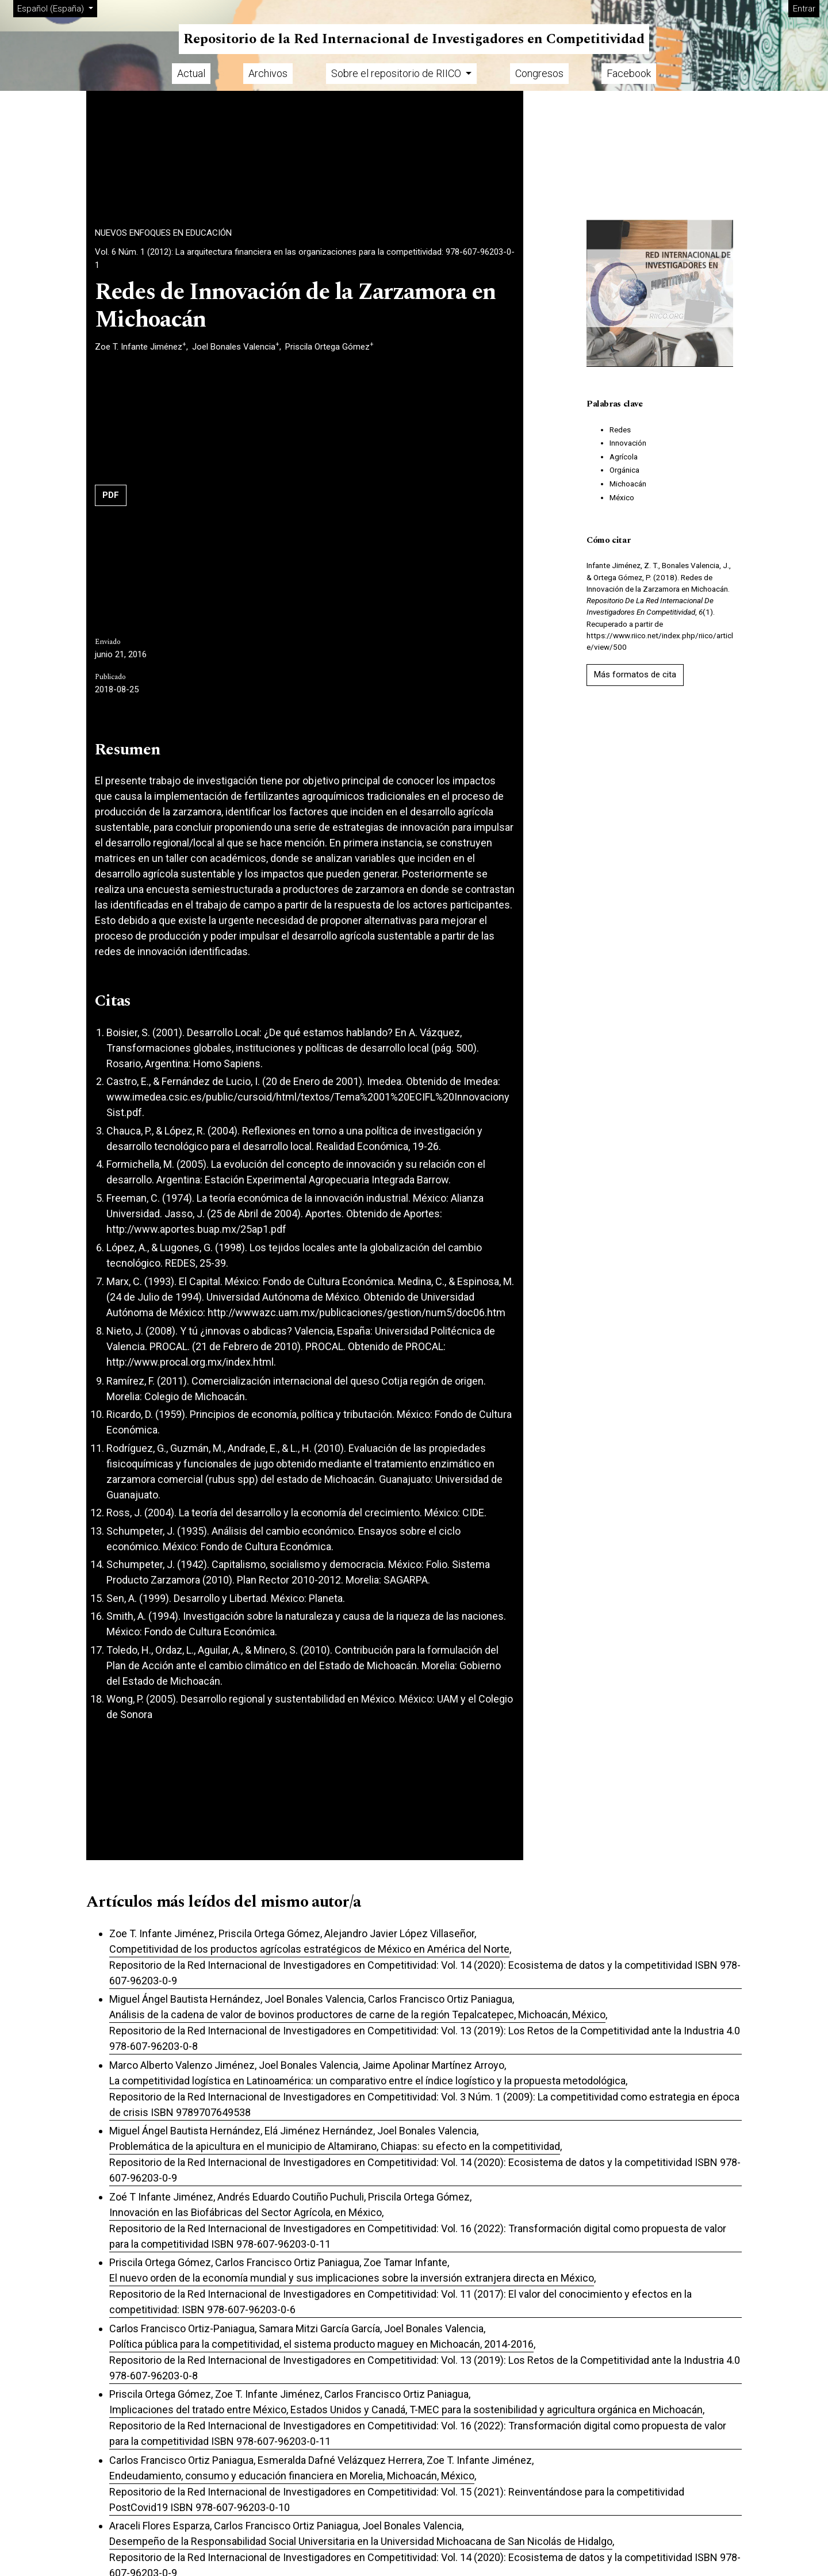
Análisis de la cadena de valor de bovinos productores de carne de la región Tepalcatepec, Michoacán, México (357, 2014)
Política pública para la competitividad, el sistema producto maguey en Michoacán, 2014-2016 (321, 2344)
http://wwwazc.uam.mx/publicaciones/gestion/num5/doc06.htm (356, 1312)
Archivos (268, 73)
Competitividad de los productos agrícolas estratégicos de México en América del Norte (309, 1949)
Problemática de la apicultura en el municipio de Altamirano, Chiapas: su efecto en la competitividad (334, 2146)
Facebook (629, 73)
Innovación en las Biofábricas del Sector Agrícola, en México (245, 2212)
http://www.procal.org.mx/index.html (190, 1362)
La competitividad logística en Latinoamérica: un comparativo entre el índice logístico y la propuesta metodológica (367, 2081)
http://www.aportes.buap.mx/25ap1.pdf (196, 1229)
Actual (191, 73)
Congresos (539, 73)
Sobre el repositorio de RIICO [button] (397, 73)
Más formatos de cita (635, 674)
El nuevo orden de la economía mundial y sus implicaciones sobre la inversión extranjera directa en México (351, 2278)
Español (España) (57, 8)
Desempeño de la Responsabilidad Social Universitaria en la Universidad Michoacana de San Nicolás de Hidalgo (360, 2541)
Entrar (804, 8)
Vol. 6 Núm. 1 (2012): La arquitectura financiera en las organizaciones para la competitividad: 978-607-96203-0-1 (305, 258)
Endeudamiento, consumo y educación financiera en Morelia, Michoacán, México (291, 2476)
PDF (110, 495)
